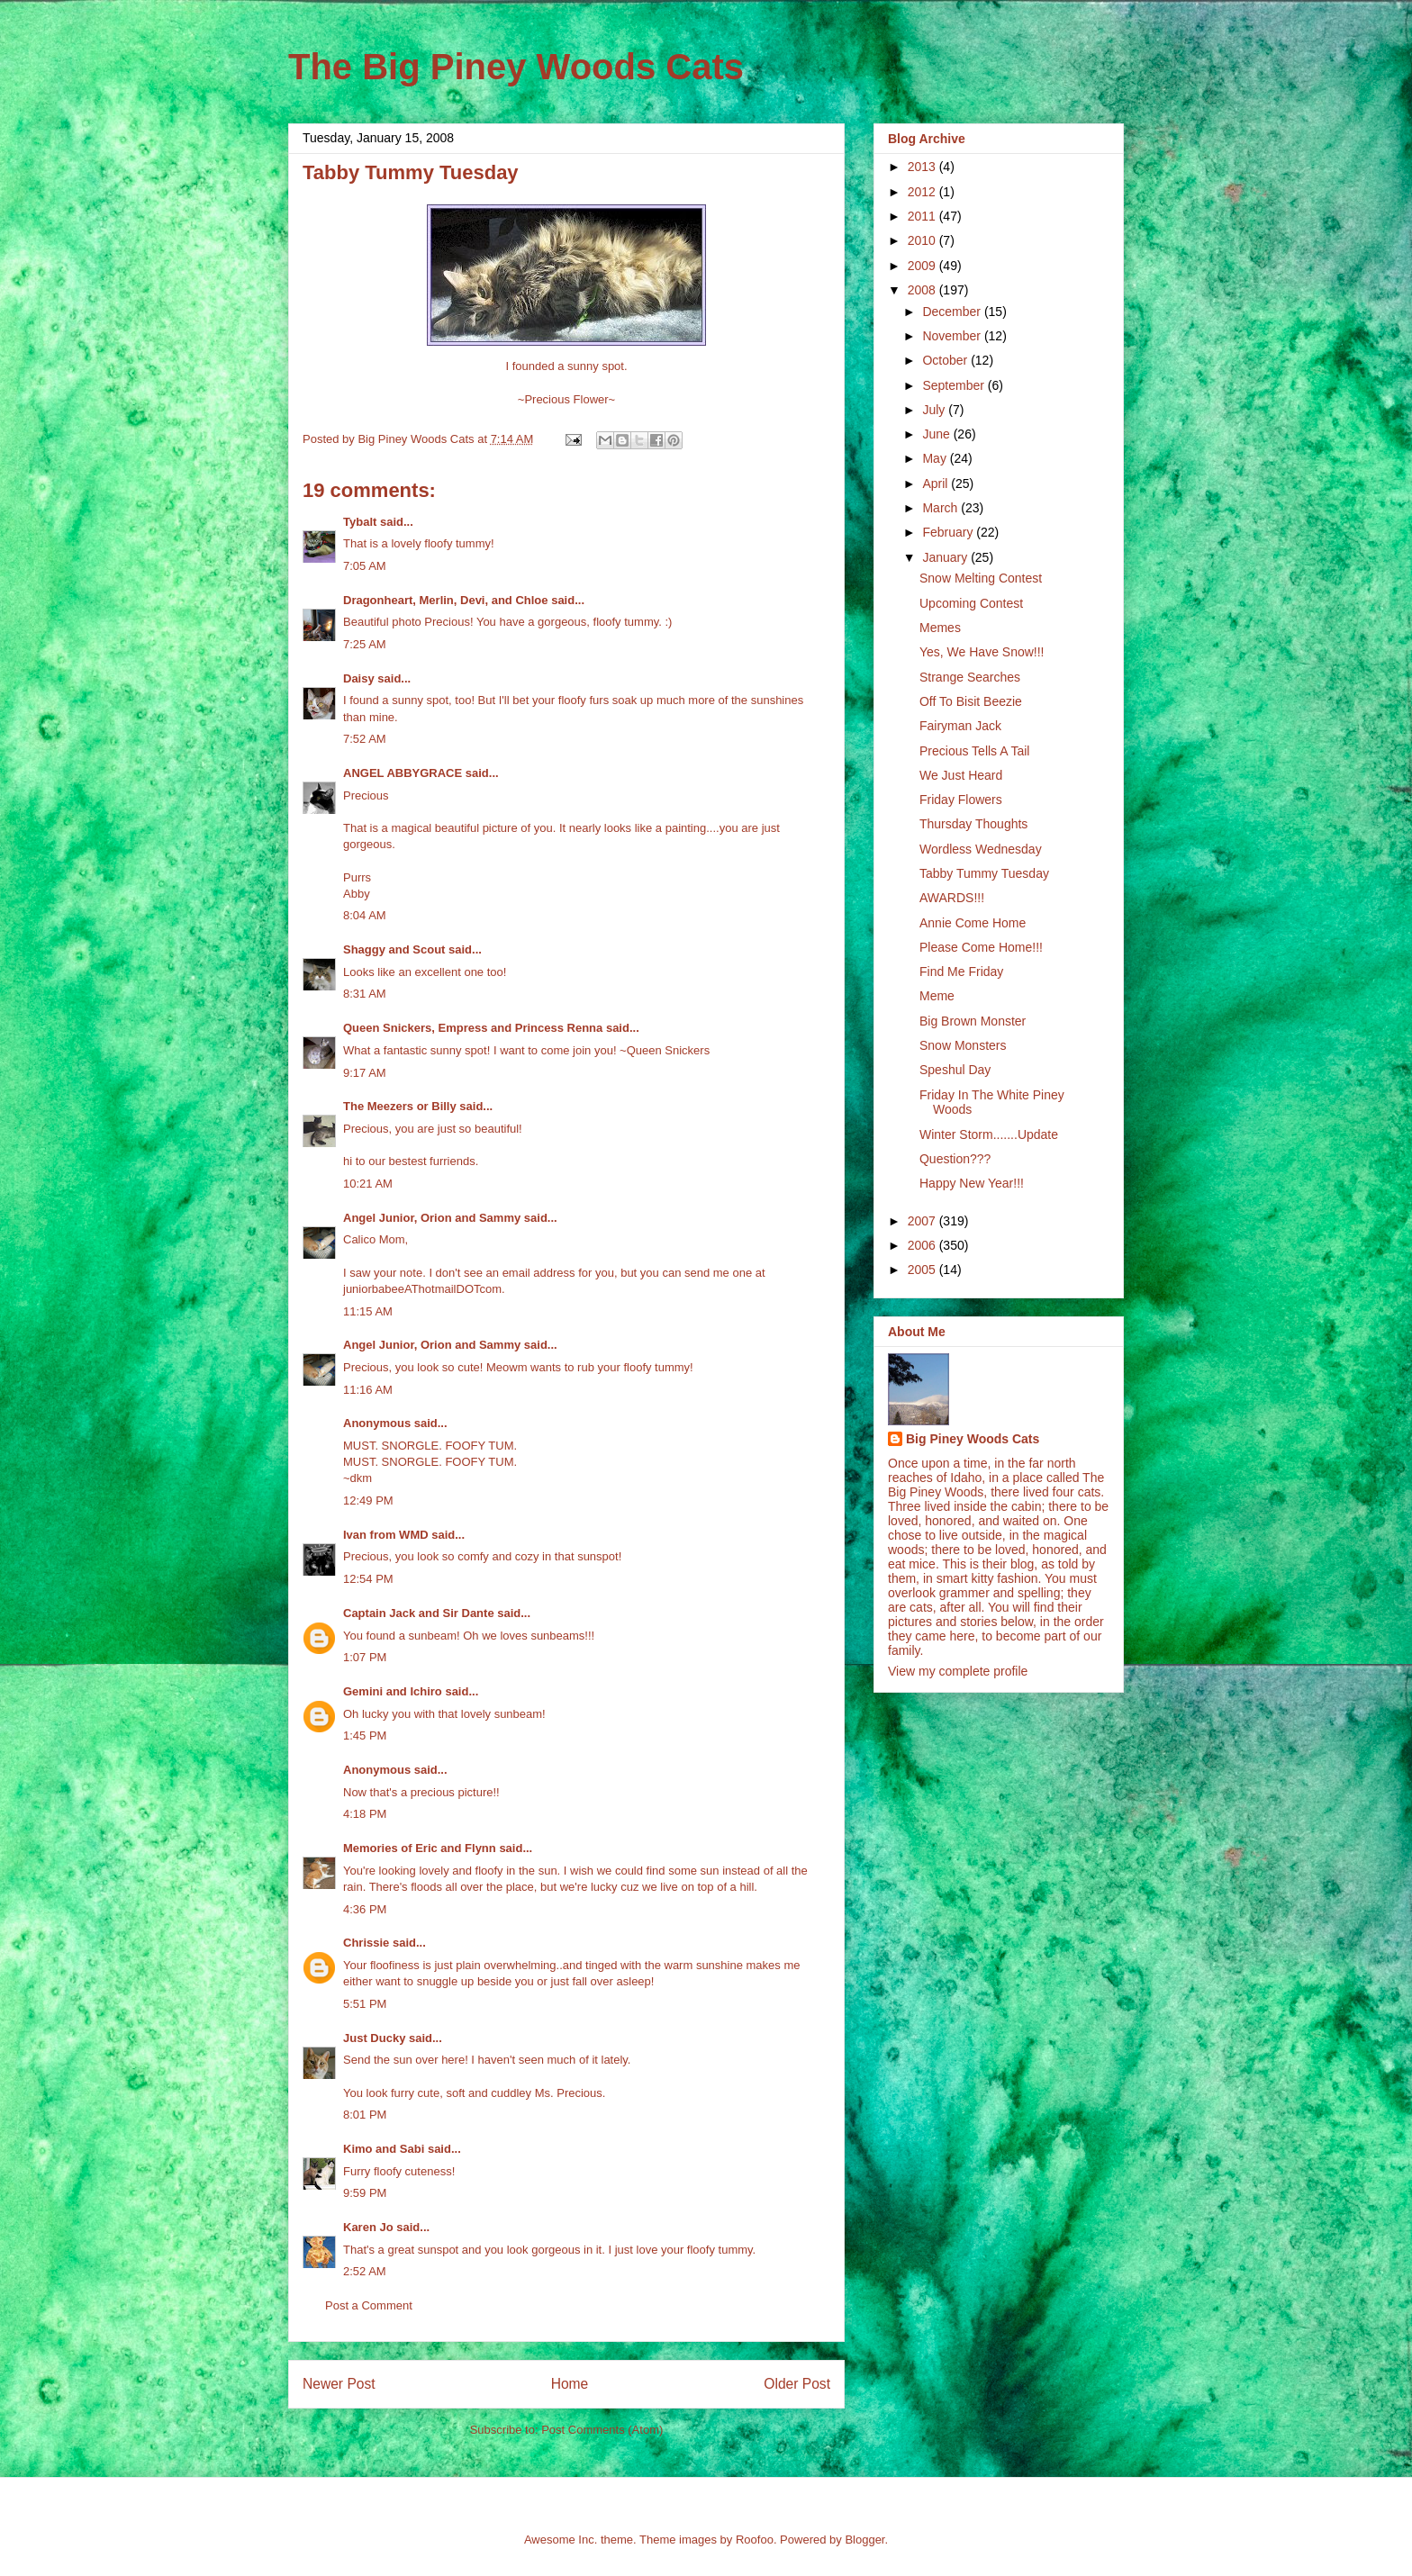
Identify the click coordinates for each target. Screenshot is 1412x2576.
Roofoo (755, 2539)
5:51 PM (364, 2004)
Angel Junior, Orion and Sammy (431, 1218)
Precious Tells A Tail (974, 751)
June (937, 434)
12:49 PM (368, 1500)
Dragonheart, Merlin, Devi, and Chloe (445, 600)
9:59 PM (364, 2193)
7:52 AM (364, 739)
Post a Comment (368, 2305)
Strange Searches (969, 677)
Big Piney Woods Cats (972, 1439)
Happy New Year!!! (971, 1183)
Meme (937, 996)
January (946, 557)
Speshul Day (955, 1069)
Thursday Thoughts (973, 824)
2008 (923, 290)
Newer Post (339, 2383)
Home (570, 2383)
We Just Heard (960, 775)
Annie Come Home (972, 923)
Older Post (797, 2383)
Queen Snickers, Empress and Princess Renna (472, 1028)
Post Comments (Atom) (602, 2429)
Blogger (864, 2539)
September (954, 385)
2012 (923, 192)
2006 (923, 1245)
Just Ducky (374, 2038)
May (935, 458)
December (952, 311)
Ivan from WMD (386, 1534)
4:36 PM (364, 1909)
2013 (923, 166)
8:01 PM (364, 2114)
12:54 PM (368, 1579)
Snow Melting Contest (980, 578)
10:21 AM (368, 1183)
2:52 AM (364, 2271)
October (946, 360)
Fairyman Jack (960, 726)
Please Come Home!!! (981, 947)
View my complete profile (957, 1671)
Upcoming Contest (971, 603)
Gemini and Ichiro (392, 1691)
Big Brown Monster (972, 1021)
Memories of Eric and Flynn (419, 1848)
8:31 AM (364, 993)
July (935, 409)
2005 (923, 1269)
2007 (923, 1221)
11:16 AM (368, 1389)
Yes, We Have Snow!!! (982, 652)
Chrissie (366, 1942)
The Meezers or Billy (400, 1106)
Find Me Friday (961, 971)
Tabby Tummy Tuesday (984, 873)
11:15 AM (368, 1311)
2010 (923, 240)
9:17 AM (364, 1073)
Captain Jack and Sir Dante (418, 1613)
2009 (923, 265)
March (941, 508)
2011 (923, 216)
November (952, 336)
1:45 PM (364, 1735)
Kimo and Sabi (383, 2149)
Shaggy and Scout (394, 949)
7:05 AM (364, 566)
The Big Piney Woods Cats (516, 66)
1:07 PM (364, 1657)
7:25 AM (364, 644)
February (949, 532)
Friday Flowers (960, 799)
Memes (940, 627)
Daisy (359, 678)
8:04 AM (364, 915)
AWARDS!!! (951, 897)
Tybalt (359, 522)
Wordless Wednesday (980, 849)
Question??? (955, 1159)
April (936, 483)
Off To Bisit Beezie (970, 701)
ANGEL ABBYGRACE (402, 773)
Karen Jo (368, 2227)
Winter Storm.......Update (988, 1134)
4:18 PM (364, 1814)
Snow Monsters (962, 1045)
